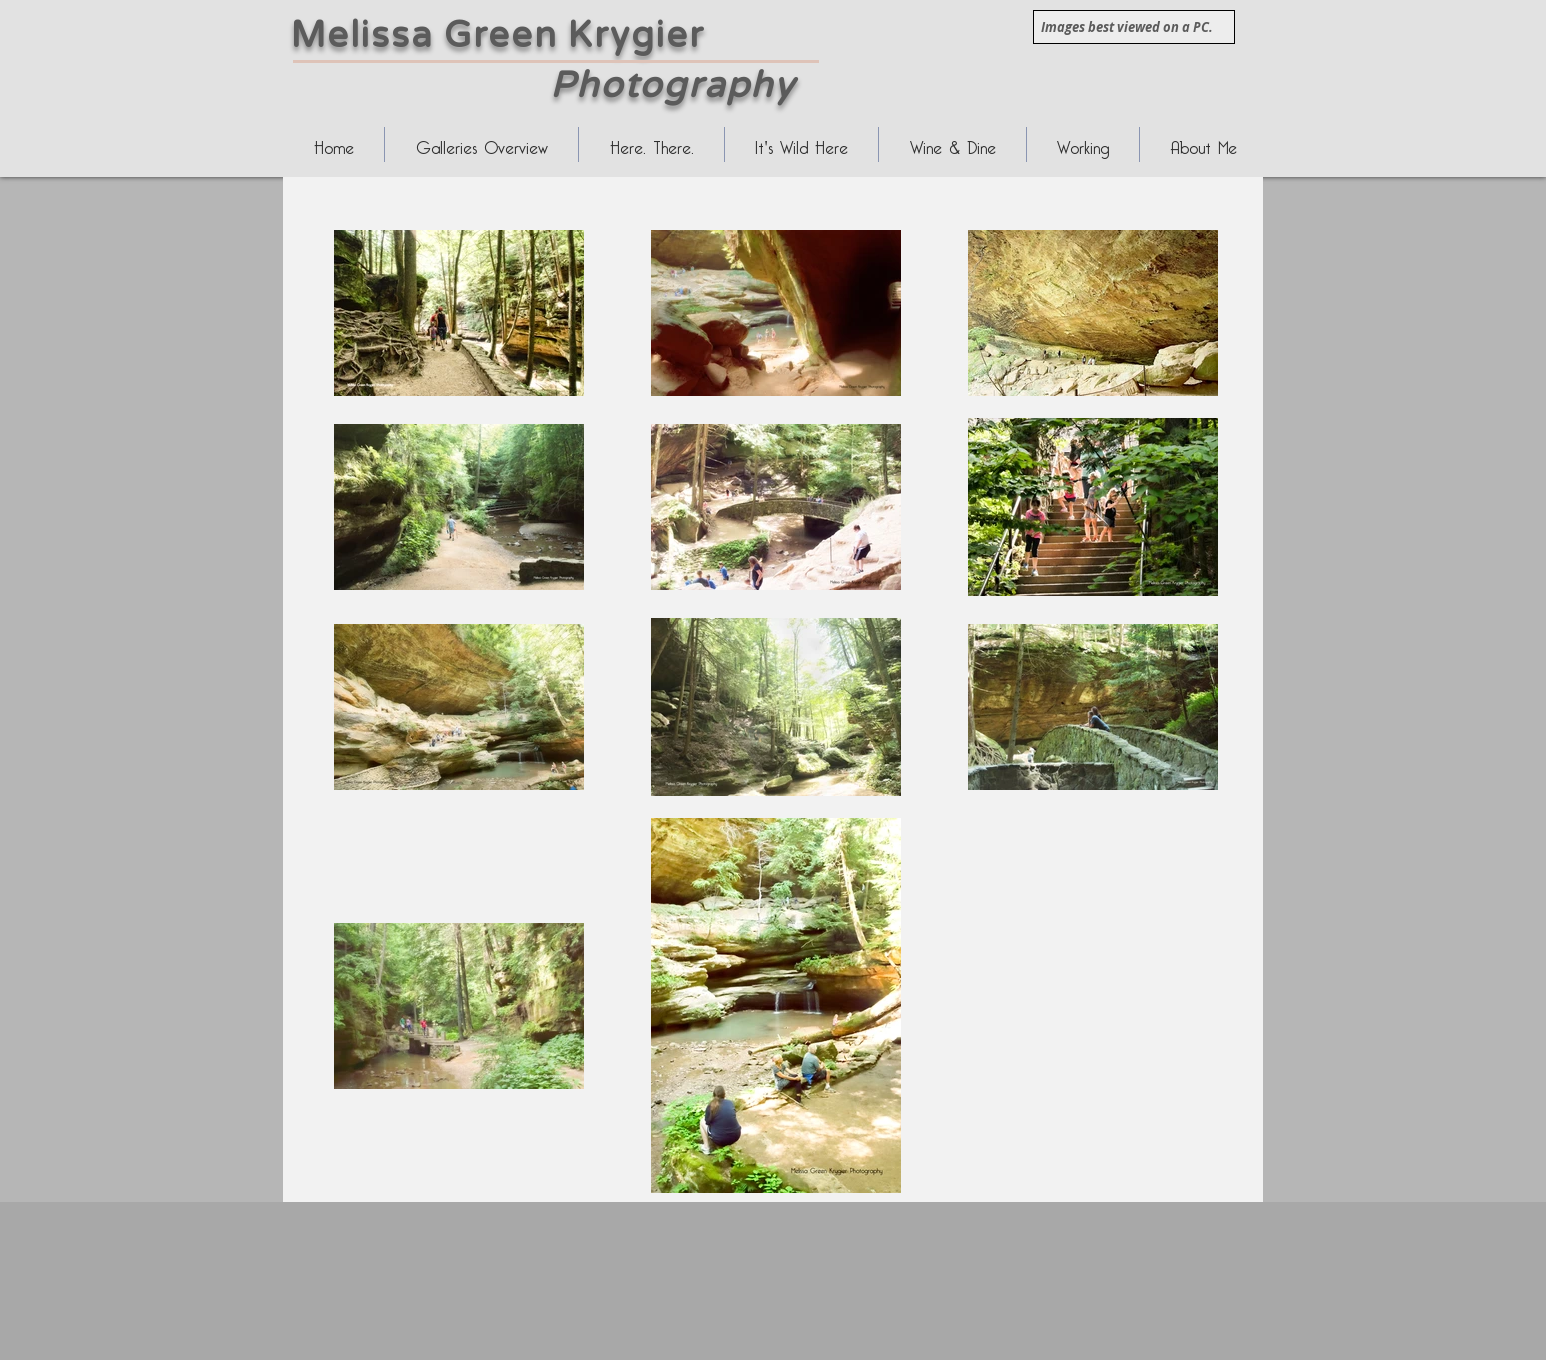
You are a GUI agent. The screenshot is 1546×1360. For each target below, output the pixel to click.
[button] (651, 144)
